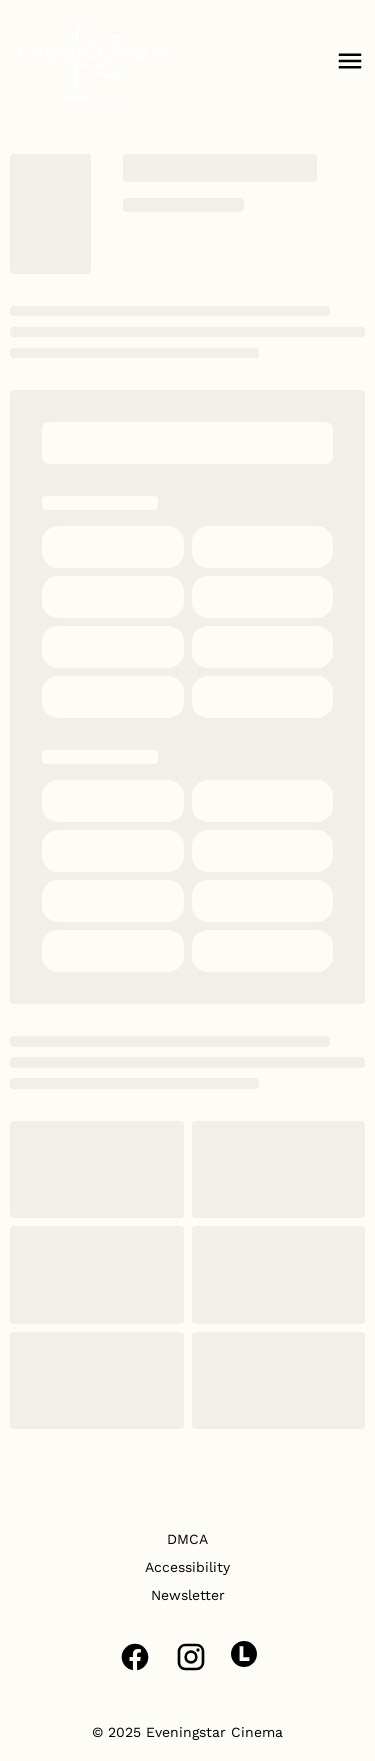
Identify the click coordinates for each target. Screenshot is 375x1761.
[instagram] (191, 1657)
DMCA (187, 1539)
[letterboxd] (244, 1654)
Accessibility (187, 1567)
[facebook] (135, 1657)
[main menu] (350, 61)
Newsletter (188, 1595)
